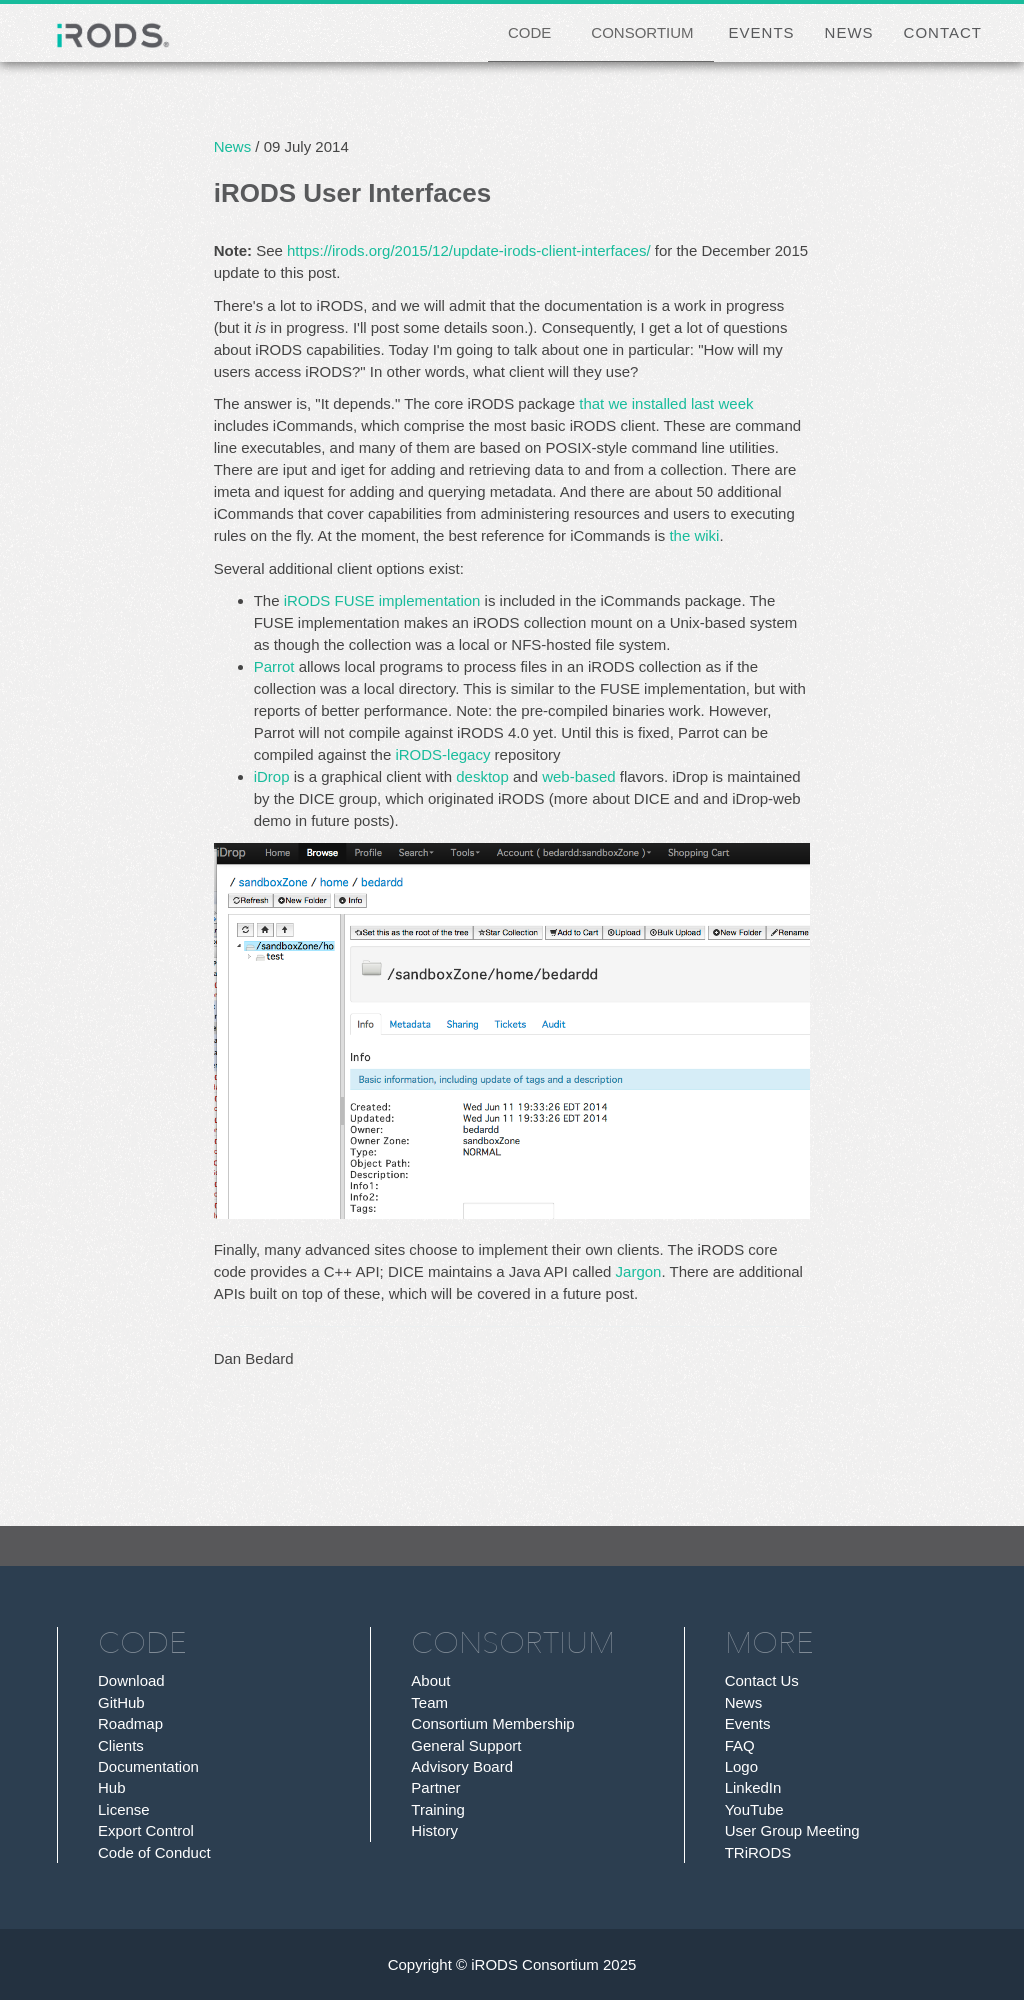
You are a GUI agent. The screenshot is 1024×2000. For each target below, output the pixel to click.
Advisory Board (462, 1766)
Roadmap (130, 1723)
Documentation (148, 1766)
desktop (482, 776)
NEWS (849, 32)
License (124, 1809)
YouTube (754, 1809)
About (430, 1680)
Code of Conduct (154, 1852)
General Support (466, 1745)
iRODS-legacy (442, 754)
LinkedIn (753, 1787)
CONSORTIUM (642, 32)
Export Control (146, 1830)
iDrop (272, 776)
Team (429, 1702)
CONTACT (943, 32)
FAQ (740, 1745)
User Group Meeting (792, 1830)
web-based (578, 776)
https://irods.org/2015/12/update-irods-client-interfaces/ (469, 250)
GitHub (121, 1702)
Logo (741, 1766)
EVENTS (762, 32)
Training (438, 1809)
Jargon (639, 1271)
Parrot (274, 666)
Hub (112, 1787)
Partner (435, 1787)
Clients (121, 1745)
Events (748, 1723)
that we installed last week (666, 403)
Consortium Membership (492, 1723)
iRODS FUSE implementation (382, 600)
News (233, 146)
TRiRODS (758, 1852)
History (434, 1830)
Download (131, 1680)
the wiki (694, 535)
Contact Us (762, 1680)
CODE (529, 32)
